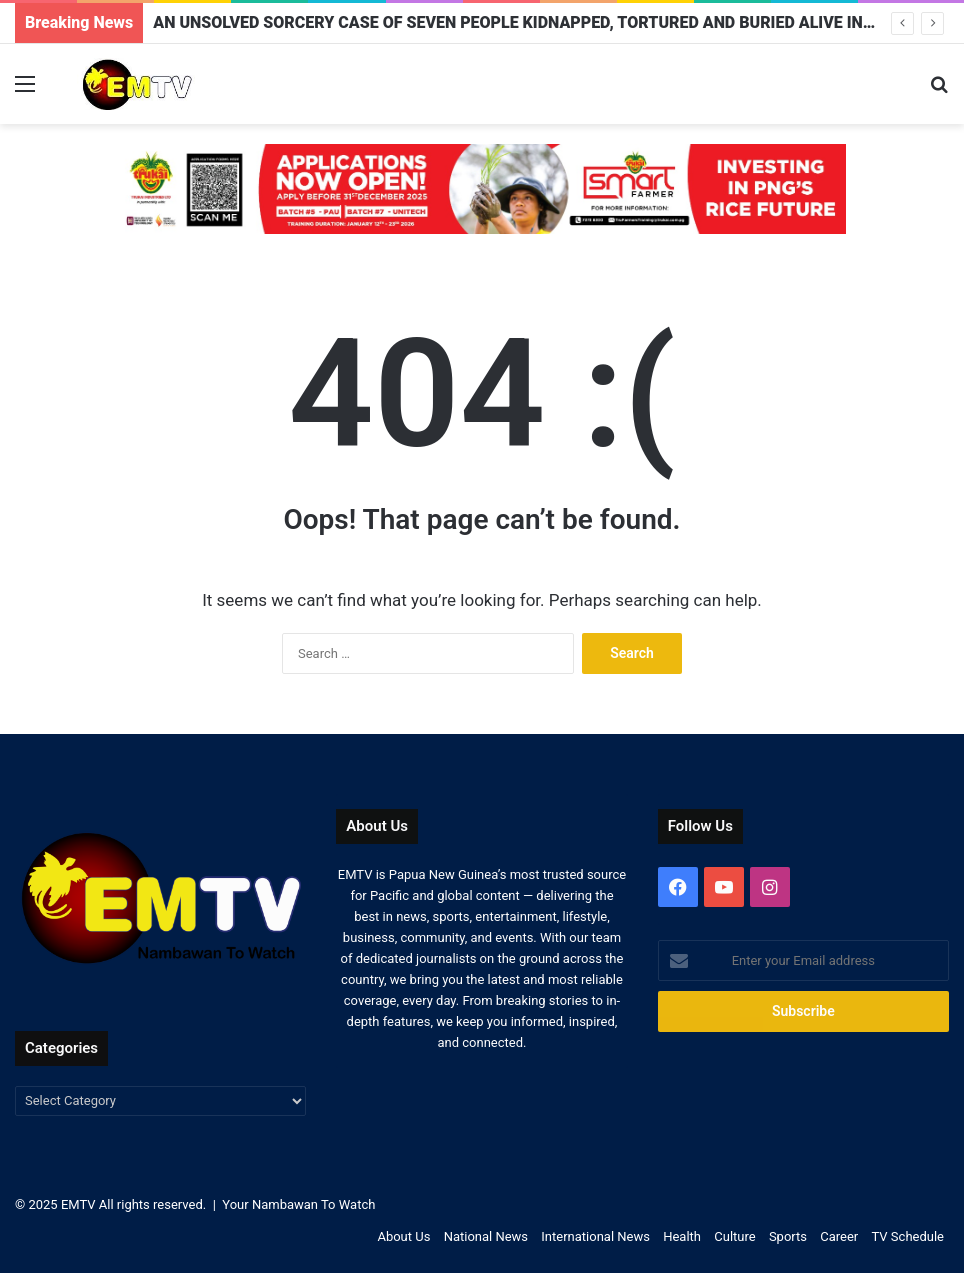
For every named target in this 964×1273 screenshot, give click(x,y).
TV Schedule (908, 1236)
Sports (788, 1236)
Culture (734, 1236)
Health (682, 1236)
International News (595, 1236)
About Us (403, 1236)
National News (486, 1236)
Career (839, 1236)
